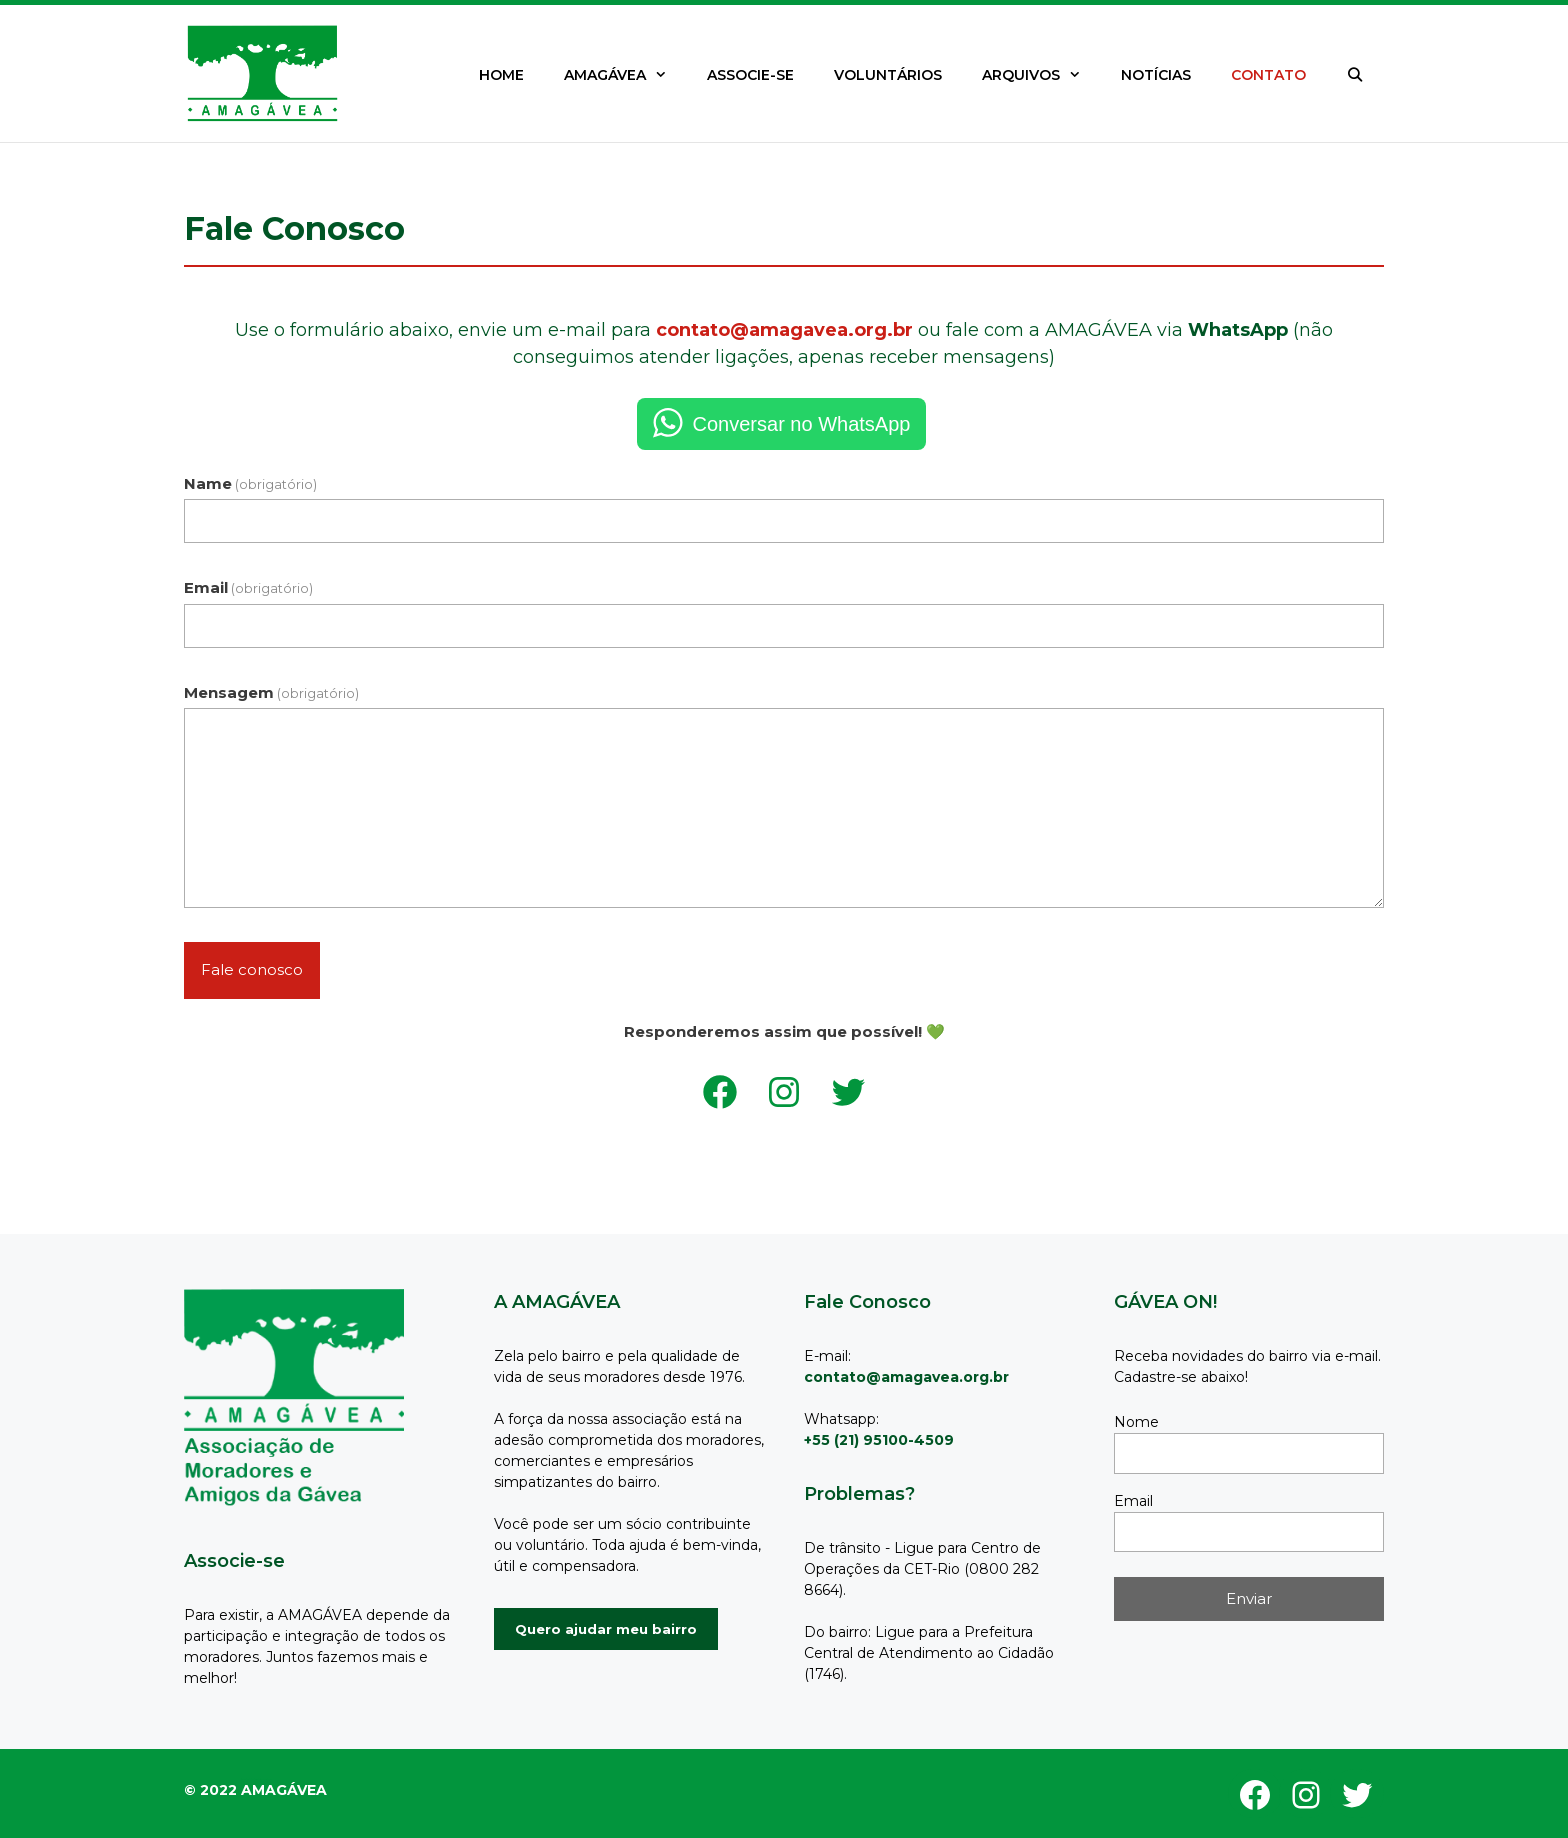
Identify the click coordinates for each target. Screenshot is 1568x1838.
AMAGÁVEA (625, 75)
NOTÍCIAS (1156, 75)
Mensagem (271, 692)
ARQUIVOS (1041, 75)
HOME (501, 75)
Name (250, 483)
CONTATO (1268, 75)
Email (248, 587)
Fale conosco (252, 969)
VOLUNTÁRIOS (888, 75)
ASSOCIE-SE (750, 75)
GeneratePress (266, 1779)
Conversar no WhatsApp (802, 424)
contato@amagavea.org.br (784, 330)
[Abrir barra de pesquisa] (1355, 75)
